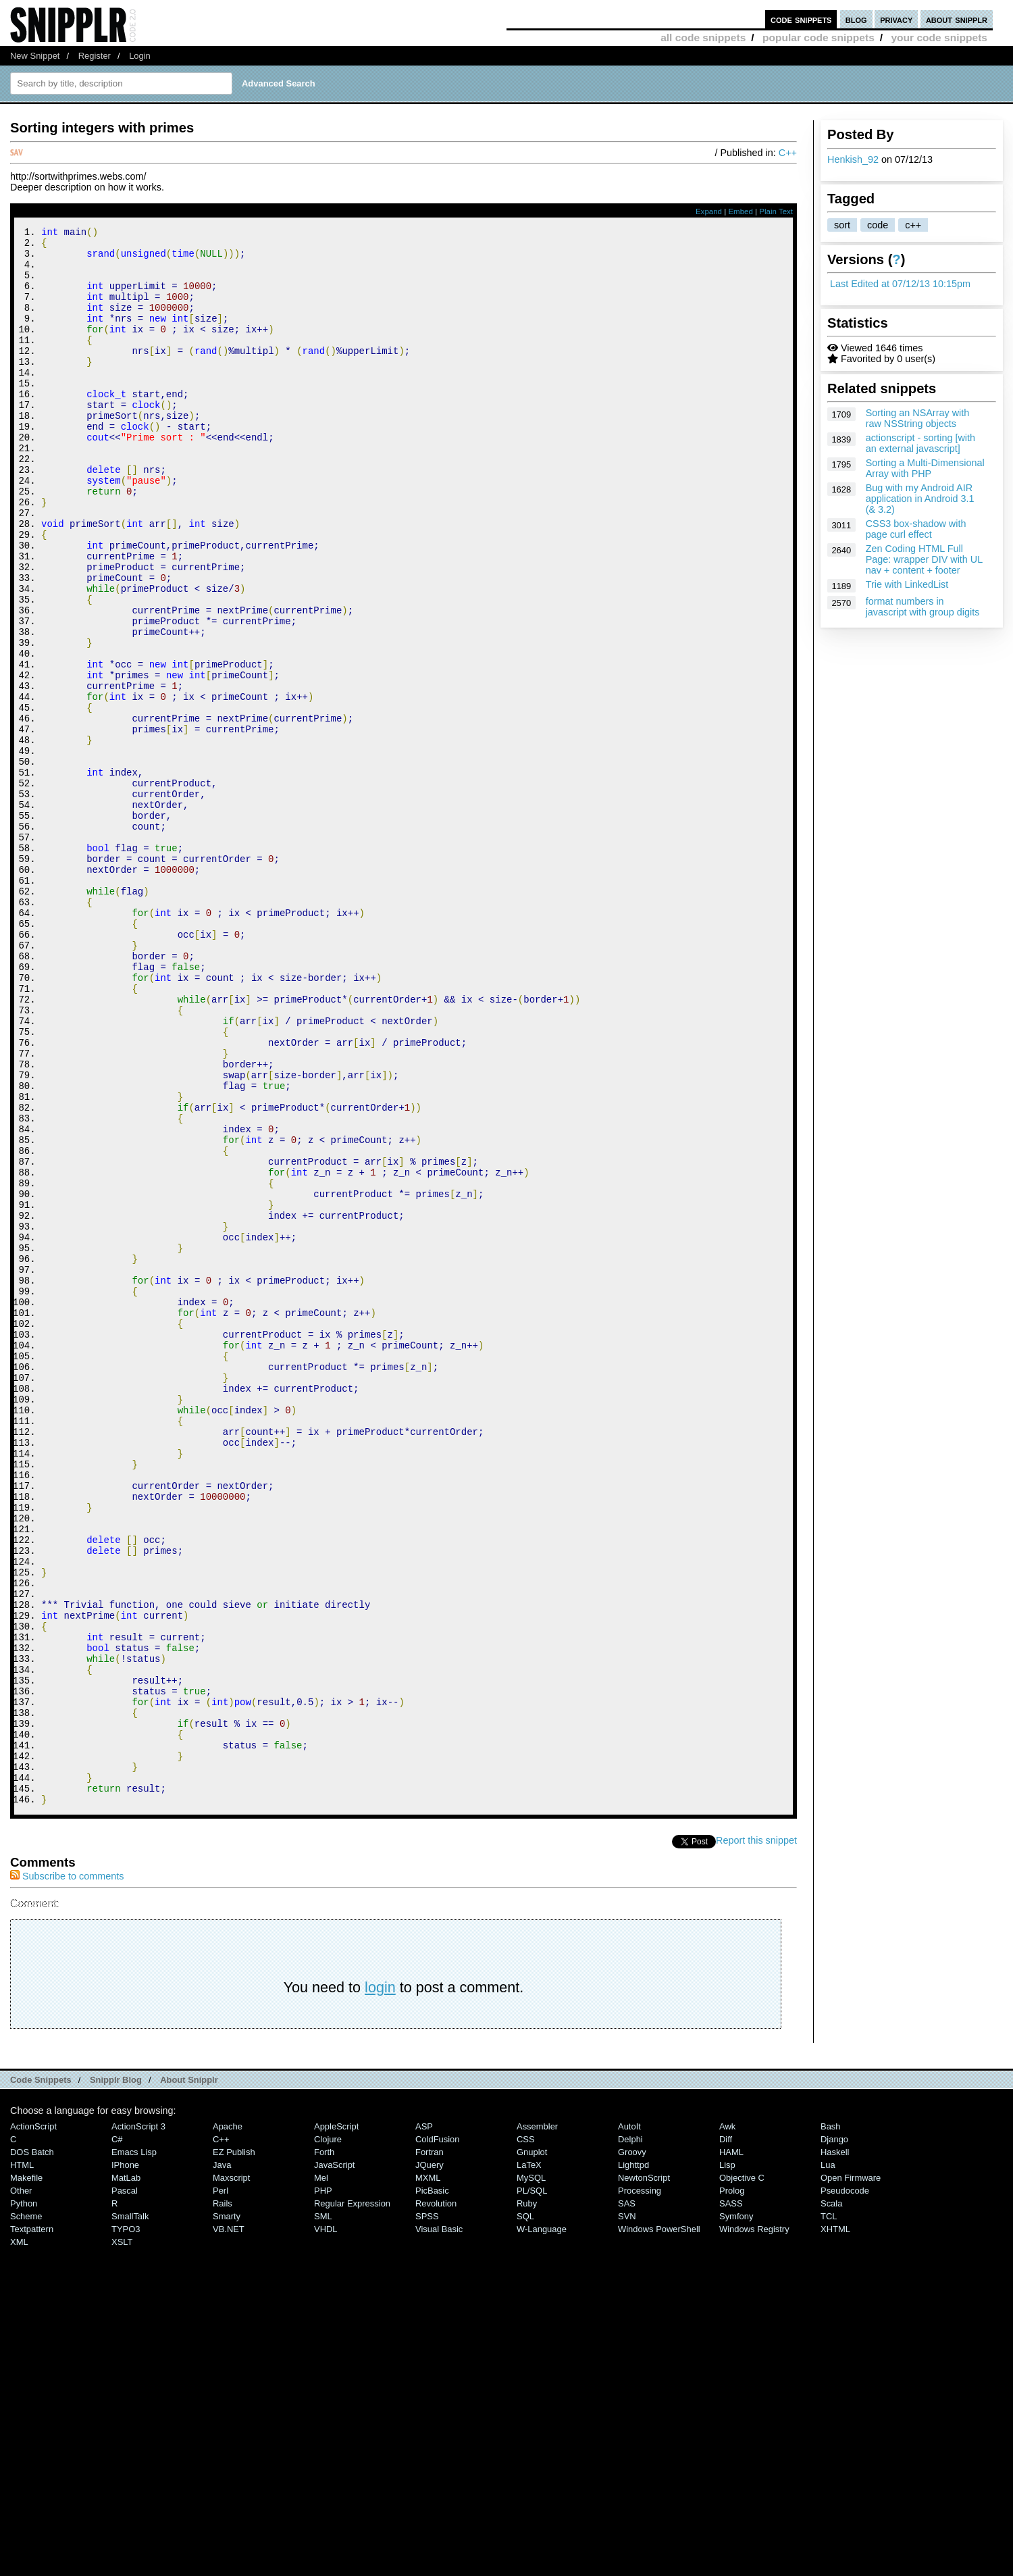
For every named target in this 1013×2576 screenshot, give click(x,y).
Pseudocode (845, 2486)
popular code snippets (818, 37)
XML (19, 2538)
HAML (731, 2448)
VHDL (326, 2525)
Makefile (26, 2474)
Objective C (741, 2474)
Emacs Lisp (134, 2448)
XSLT (121, 2538)
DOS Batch (32, 2448)
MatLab (125, 2474)
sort (842, 225)
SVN (627, 2512)
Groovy (632, 2448)
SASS (731, 2499)
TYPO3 (125, 2525)
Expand (709, 211)
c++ (913, 225)
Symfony (736, 2512)
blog (856, 19)
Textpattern (31, 2525)
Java (222, 2461)
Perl (220, 2486)
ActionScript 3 (138, 2422)
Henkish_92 (853, 159)
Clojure (328, 2435)
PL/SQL (532, 2486)
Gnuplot (532, 2448)
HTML (22, 2461)
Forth (324, 2448)
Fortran (429, 2448)
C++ (788, 152)
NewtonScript (644, 2474)
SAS (626, 2499)
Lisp (727, 2461)
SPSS (427, 2512)
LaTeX (529, 2461)
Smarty (226, 2512)
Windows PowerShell (659, 2525)
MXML (427, 2474)
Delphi (630, 2435)
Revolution (436, 2499)
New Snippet (34, 56)
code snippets (801, 19)
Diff (725, 2435)
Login (140, 56)
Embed (740, 211)
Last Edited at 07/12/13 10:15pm (900, 283)
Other (21, 2486)
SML (323, 2512)
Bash (831, 2422)
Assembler (537, 2422)
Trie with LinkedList (907, 584)
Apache (227, 2422)
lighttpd (633, 2461)
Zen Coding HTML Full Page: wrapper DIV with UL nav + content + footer (924, 559)
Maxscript (231, 2474)
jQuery (429, 2461)
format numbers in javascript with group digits (923, 606)
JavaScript (334, 2461)
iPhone (125, 2461)
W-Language (542, 2525)
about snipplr (956, 19)
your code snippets (939, 37)
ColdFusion (437, 2435)
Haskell (835, 2448)
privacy (896, 19)
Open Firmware (851, 2474)
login (380, 2283)
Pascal (124, 2486)
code (877, 225)
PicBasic (432, 2486)
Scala (831, 2499)
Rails (222, 2499)
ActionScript (33, 2422)
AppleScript (336, 2422)
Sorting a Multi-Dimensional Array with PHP (925, 468)
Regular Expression (352, 2499)
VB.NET (228, 2525)
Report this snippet (756, 2136)
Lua (828, 2461)
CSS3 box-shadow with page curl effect (916, 529)
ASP (424, 2422)
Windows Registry (754, 2525)
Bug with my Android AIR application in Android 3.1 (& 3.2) (920, 498)
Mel (321, 2474)
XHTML (835, 2525)
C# (117, 2435)
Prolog (731, 2486)
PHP (323, 2486)
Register (94, 56)
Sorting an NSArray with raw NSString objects (918, 418)
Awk (727, 2422)
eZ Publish (234, 2448)
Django (834, 2435)
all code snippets (703, 37)
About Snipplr (189, 2376)
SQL (525, 2512)
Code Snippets (41, 2376)
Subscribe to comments (67, 2172)
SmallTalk (130, 2512)
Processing (639, 2486)
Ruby (527, 2499)
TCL (829, 2512)
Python (23, 2499)
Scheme (26, 2512)
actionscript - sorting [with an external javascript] (920, 443)
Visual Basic (439, 2525)
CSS (526, 2435)
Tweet (703, 2136)
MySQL (531, 2474)
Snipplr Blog (116, 2376)
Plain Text (776, 211)
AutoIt (629, 2422)
